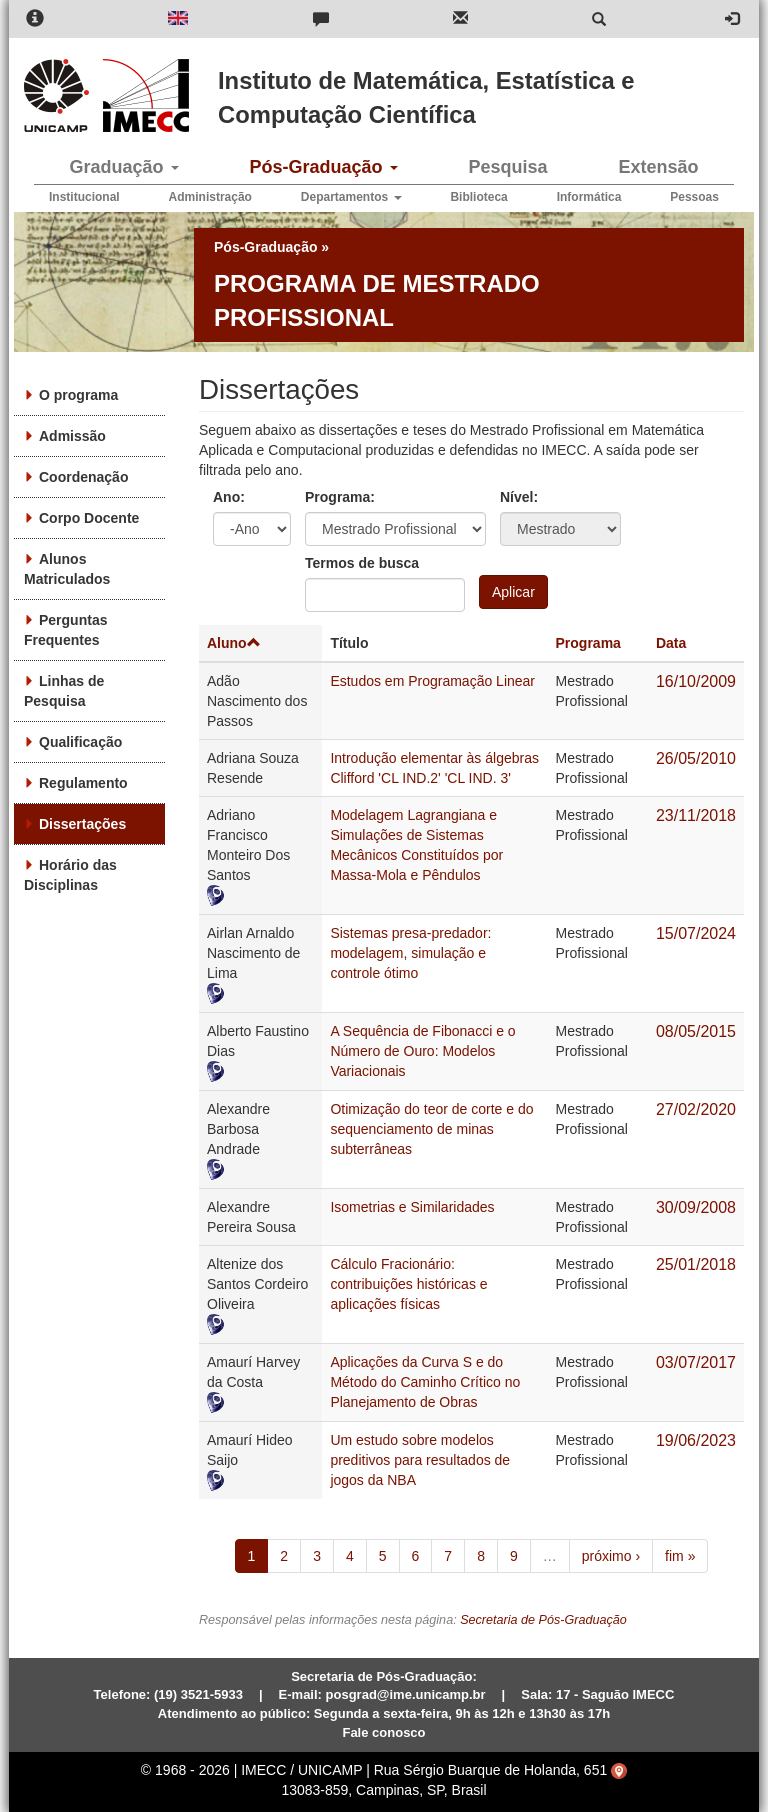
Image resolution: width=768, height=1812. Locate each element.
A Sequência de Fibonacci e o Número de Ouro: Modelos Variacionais (422, 1051)
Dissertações (82, 824)
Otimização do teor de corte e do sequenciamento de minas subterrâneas (431, 1129)
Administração (210, 197)
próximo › (611, 1556)
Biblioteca (478, 197)
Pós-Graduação (323, 167)
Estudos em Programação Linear (432, 681)
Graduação (123, 167)
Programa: (340, 497)
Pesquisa (507, 167)
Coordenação (83, 477)
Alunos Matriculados (67, 569)
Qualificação (80, 742)
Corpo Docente (89, 518)
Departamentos (351, 197)
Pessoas (694, 197)
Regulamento (83, 783)
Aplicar (513, 592)
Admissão (72, 436)
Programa (588, 643)
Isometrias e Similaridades (412, 1207)
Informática (589, 197)
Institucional (84, 197)
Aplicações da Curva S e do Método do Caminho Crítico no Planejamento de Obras (425, 1382)
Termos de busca (362, 563)
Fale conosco (383, 1732)
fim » (680, 1556)
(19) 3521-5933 (198, 1694)
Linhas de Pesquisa (64, 691)
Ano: (229, 497)
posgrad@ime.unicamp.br (406, 1694)
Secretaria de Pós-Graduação (543, 1620)
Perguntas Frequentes (65, 630)
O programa (78, 395)
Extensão (658, 167)
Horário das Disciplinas (70, 875)
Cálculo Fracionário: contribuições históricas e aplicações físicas (408, 1284)
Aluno (234, 643)
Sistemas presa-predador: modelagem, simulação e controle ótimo (410, 953)
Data (671, 643)
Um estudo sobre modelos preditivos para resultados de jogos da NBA (420, 1460)
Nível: (519, 497)
